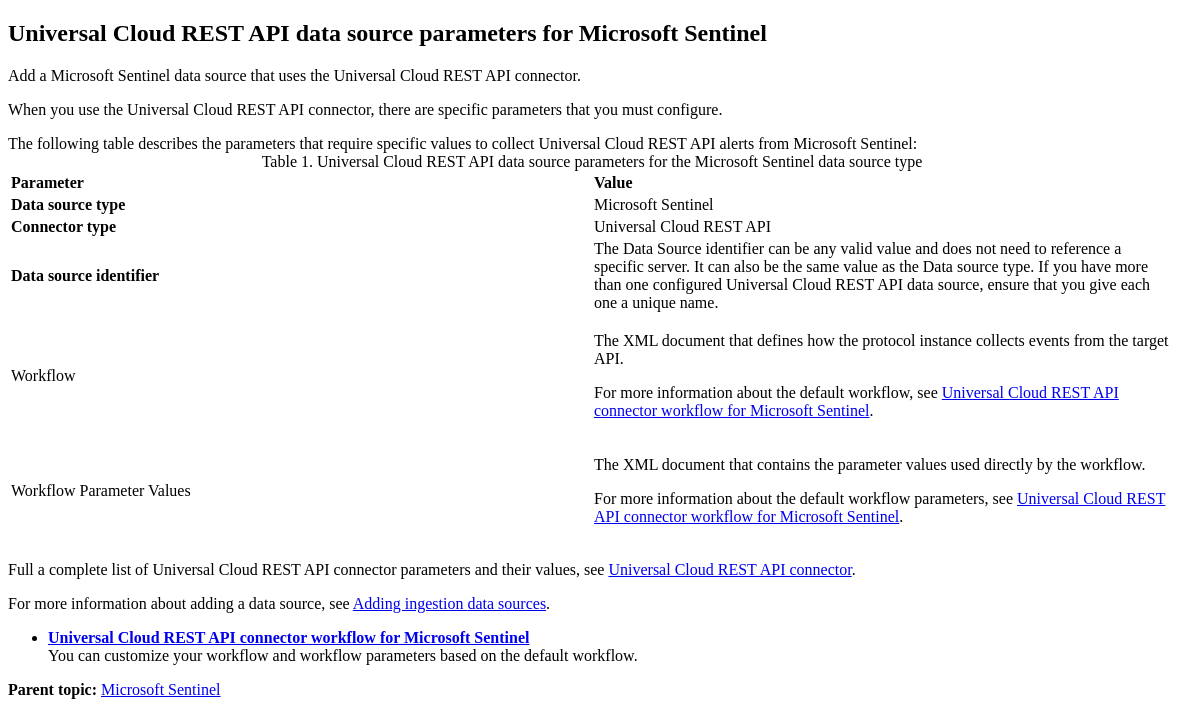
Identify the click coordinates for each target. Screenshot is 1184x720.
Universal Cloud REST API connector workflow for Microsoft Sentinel (856, 401)
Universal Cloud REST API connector (729, 569)
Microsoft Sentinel (161, 689)
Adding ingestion (449, 603)
